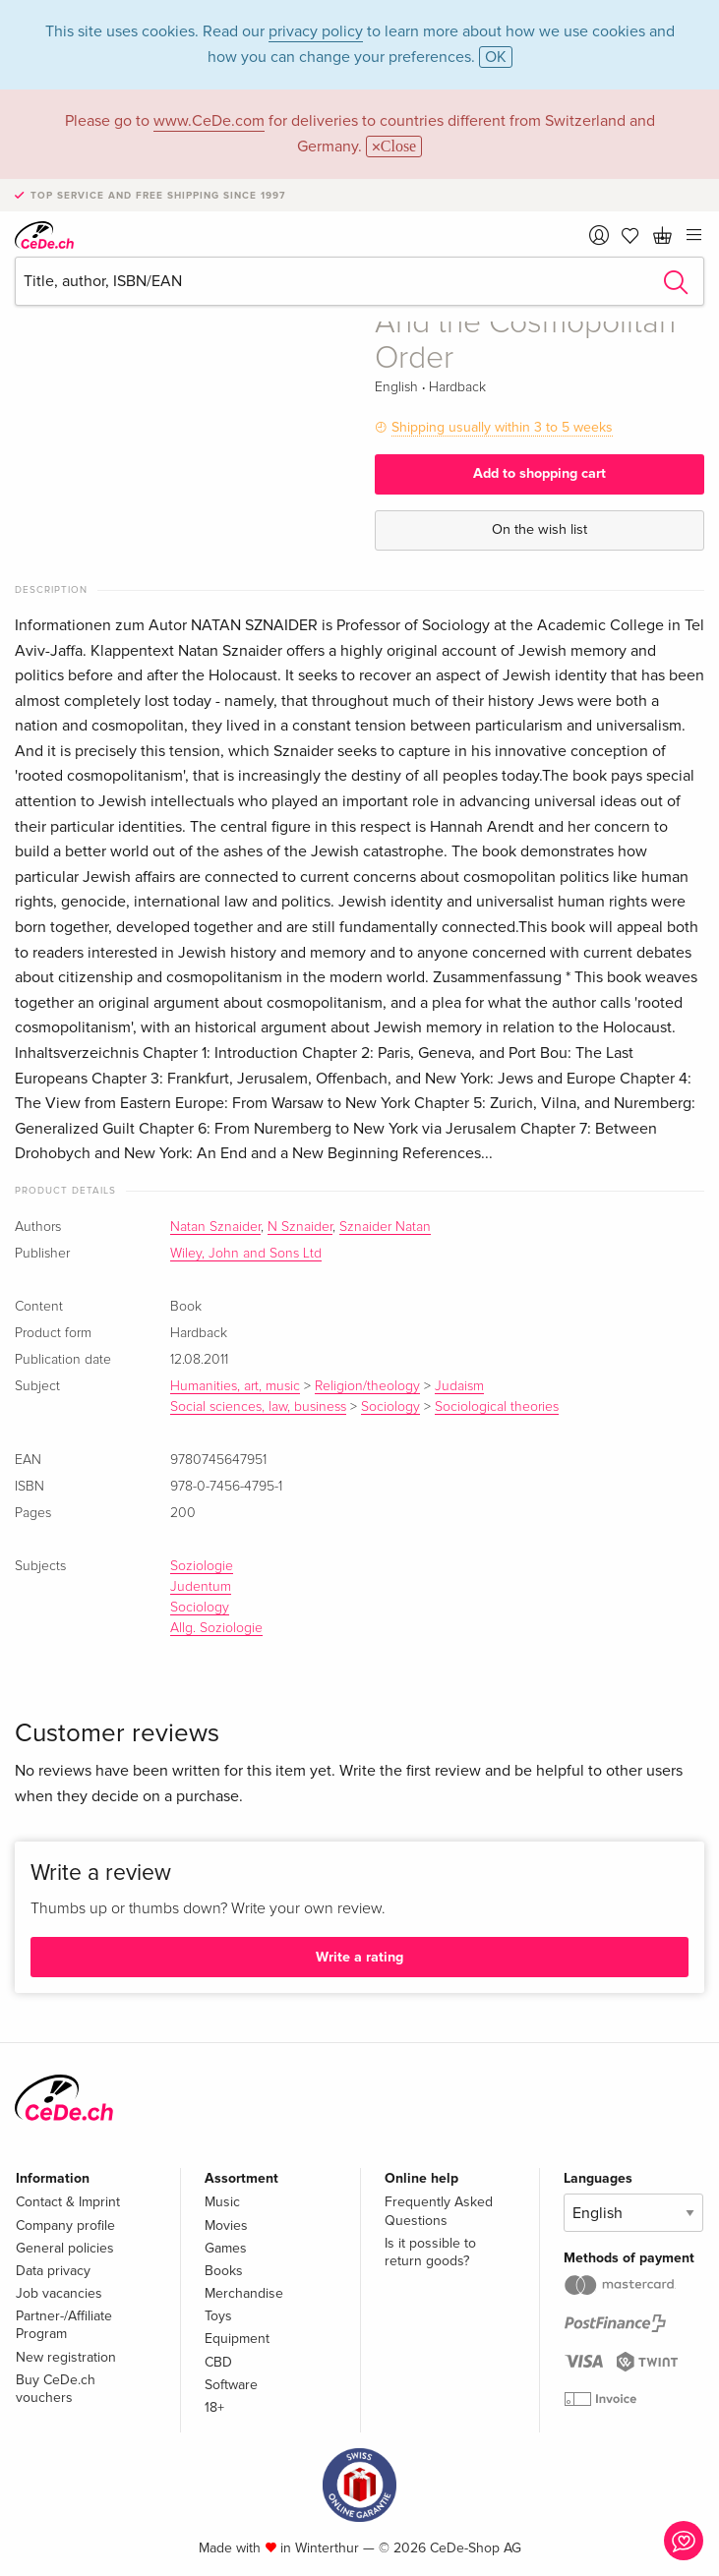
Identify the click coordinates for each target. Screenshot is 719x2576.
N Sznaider (300, 1227)
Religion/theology (367, 1386)
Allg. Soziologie (216, 1628)
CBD (218, 2362)
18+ (214, 2407)
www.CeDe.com (209, 121)
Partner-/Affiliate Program (64, 2325)
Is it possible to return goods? (430, 2252)
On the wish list (539, 529)
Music (222, 2202)
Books (224, 2270)
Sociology (390, 1407)
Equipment (237, 2338)
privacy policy (316, 31)
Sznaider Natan (385, 1227)
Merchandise (244, 2293)
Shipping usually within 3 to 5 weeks (502, 427)
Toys (218, 2316)
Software (231, 2384)
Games (226, 2248)
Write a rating (359, 1957)
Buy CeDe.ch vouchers (55, 2388)
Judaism (459, 1386)
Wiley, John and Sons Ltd (246, 1253)
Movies (226, 2225)
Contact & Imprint (68, 2202)
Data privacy (53, 2270)
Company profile (65, 2225)
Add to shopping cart (539, 473)
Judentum (200, 1587)
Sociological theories (497, 1407)
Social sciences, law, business (258, 1407)
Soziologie (201, 1566)
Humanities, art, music (235, 1386)
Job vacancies (59, 2293)
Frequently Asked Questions (439, 2211)
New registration (66, 2357)
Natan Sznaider (215, 1227)
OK (496, 57)
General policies (65, 2248)
